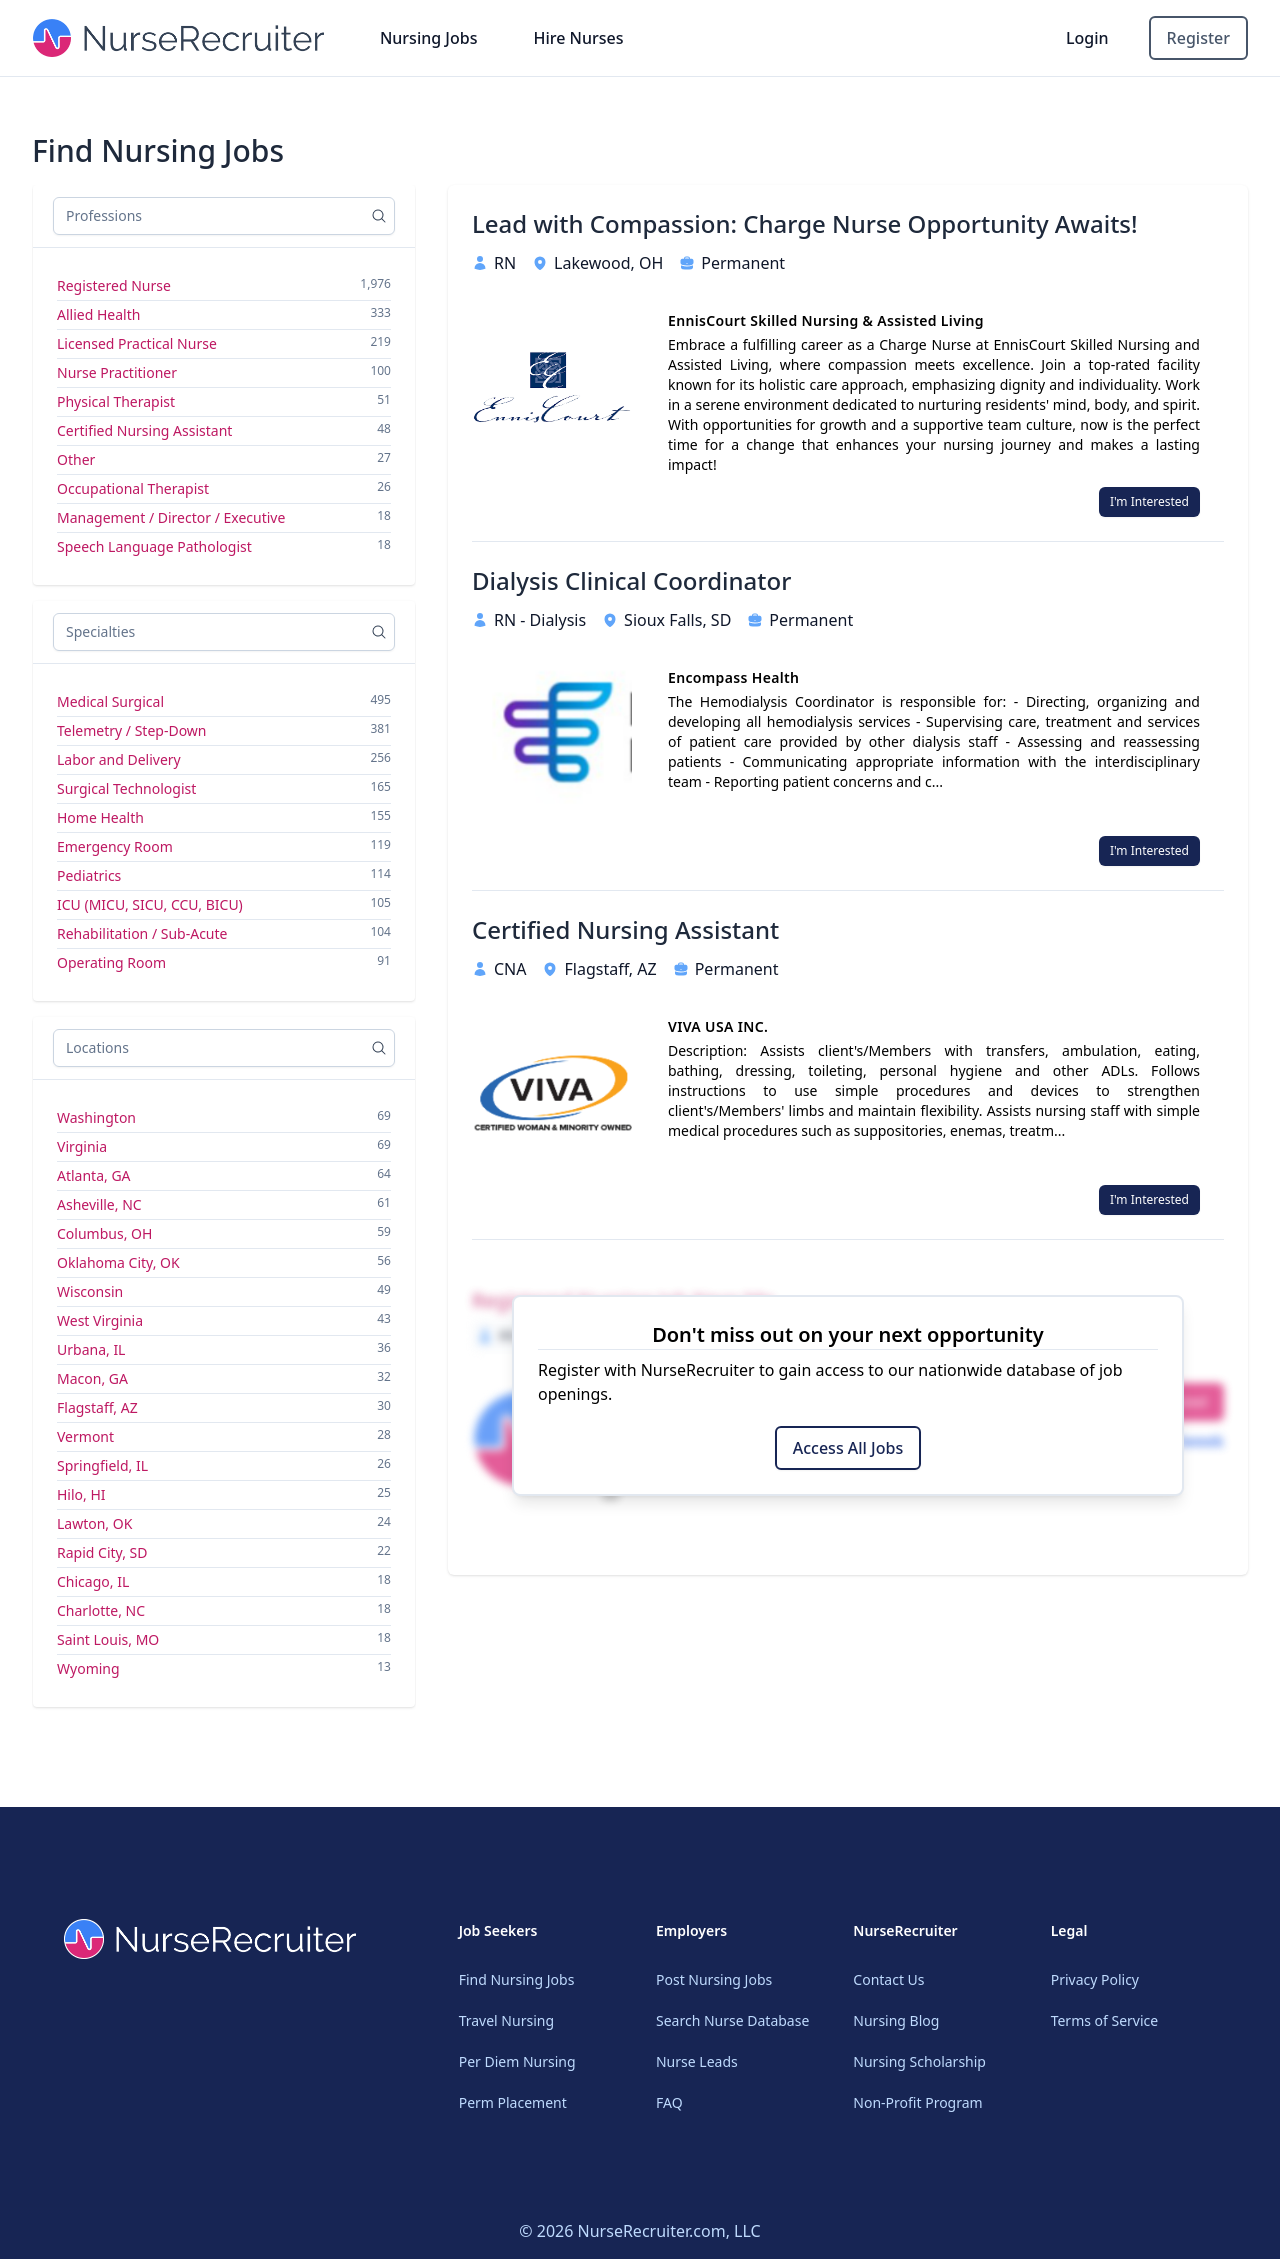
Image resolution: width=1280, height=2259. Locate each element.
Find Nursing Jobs (517, 1979)
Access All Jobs (848, 1448)
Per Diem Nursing (517, 2061)
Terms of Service (1105, 2020)
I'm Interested (1149, 501)
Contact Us (888, 1979)
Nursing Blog (896, 2020)
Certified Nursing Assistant (625, 930)
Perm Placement (513, 2102)
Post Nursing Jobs (714, 1979)
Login (1087, 38)
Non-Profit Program (917, 2102)
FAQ (669, 2102)
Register (1198, 38)
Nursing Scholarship (919, 2061)
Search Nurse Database (732, 2020)
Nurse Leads (697, 2061)
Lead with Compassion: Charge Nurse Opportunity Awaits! (805, 224)
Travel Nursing (506, 2020)
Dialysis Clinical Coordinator (631, 581)
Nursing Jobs (429, 38)
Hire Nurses (578, 38)
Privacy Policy (1095, 1979)
